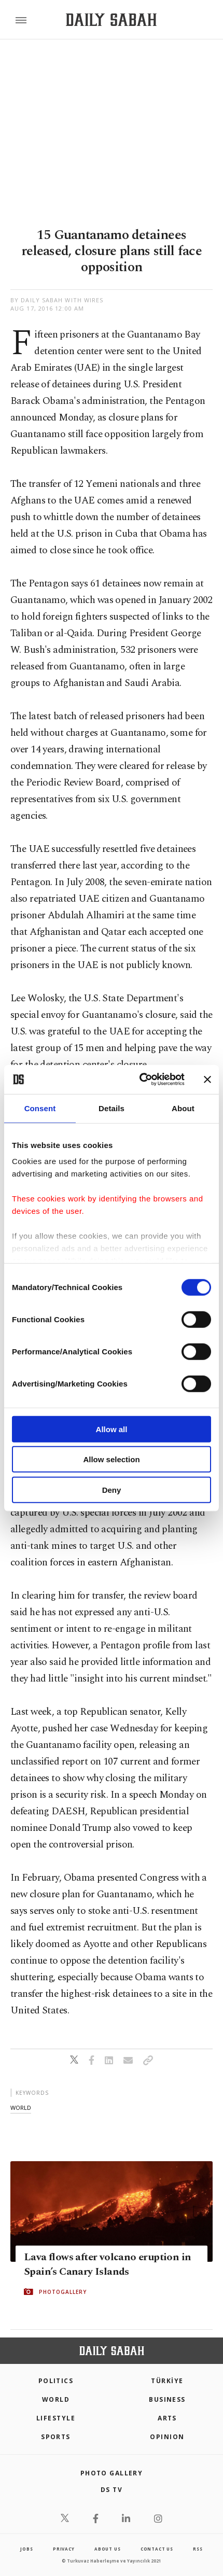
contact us (157, 2549)
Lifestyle (55, 2418)
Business (167, 2399)
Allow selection (111, 1459)
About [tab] (183, 1107)
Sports (56, 2436)
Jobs (26, 2549)
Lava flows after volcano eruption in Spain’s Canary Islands (107, 2264)
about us (107, 2549)
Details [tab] (111, 1107)
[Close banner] (207, 1079)
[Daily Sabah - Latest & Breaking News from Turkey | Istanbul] (111, 19)
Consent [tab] (40, 1107)
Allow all (112, 1428)
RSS (197, 2549)
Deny (111, 1489)
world (20, 2107)
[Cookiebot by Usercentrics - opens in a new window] (140, 1079)
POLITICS (56, 2380)
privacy (64, 2549)
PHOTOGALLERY (63, 2291)
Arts (167, 2418)
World (55, 2399)
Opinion (167, 2436)
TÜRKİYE (167, 2380)
